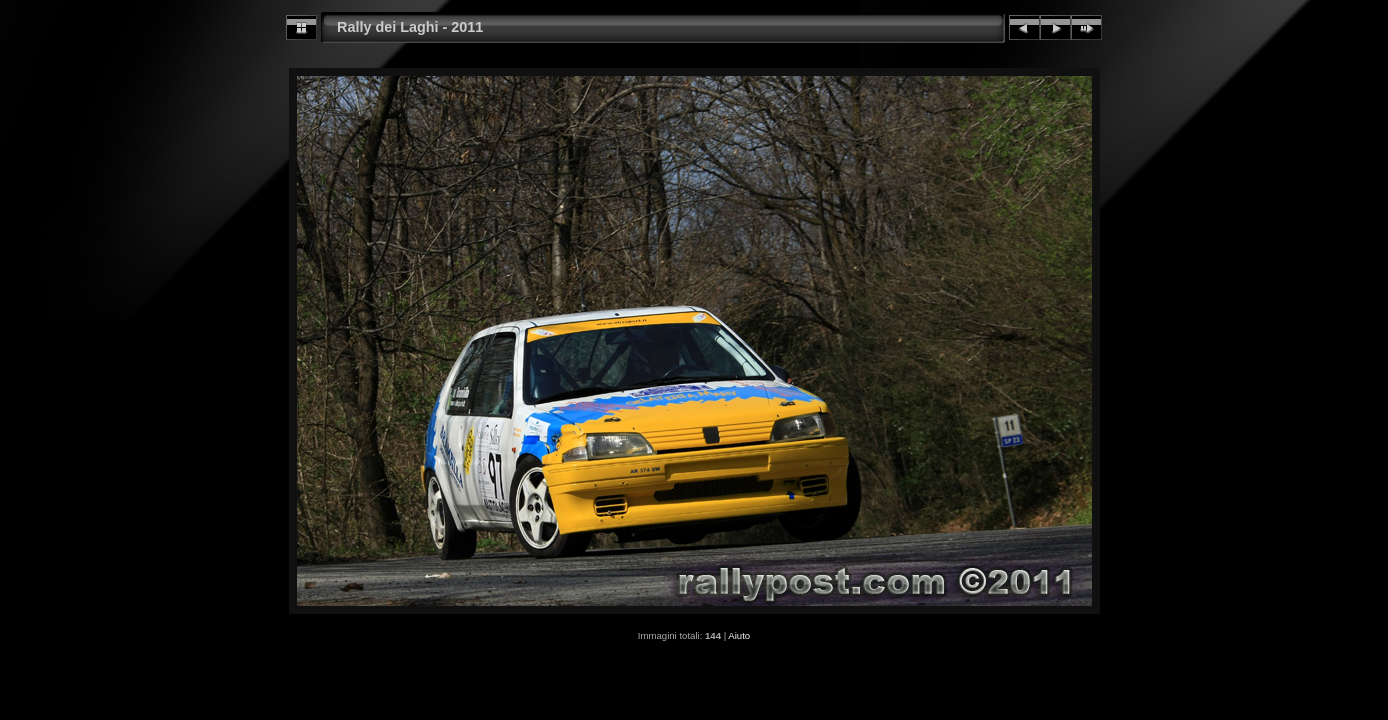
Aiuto (739, 635)
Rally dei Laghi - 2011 (410, 27)
